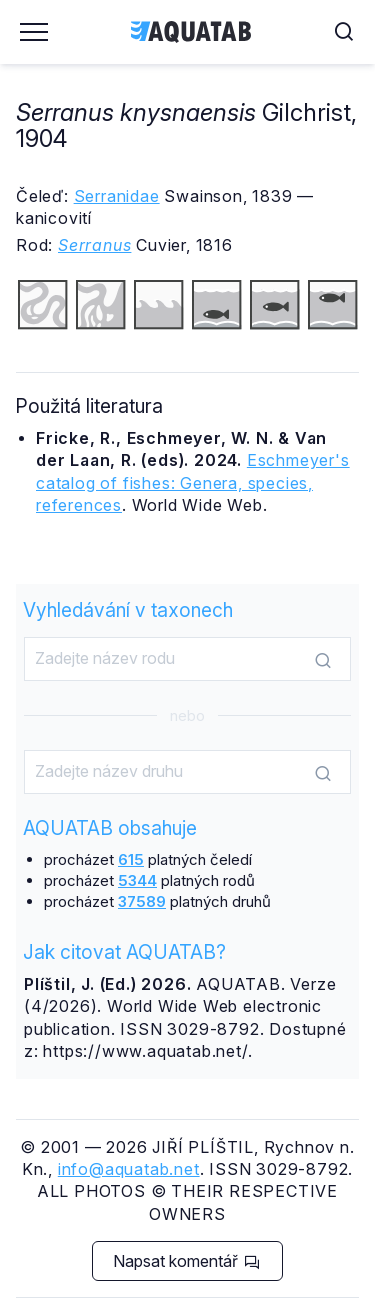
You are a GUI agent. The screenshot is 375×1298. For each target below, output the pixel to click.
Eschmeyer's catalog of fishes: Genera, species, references (193, 482)
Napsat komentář (186, 1261)
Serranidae (117, 196)
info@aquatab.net (129, 1169)
